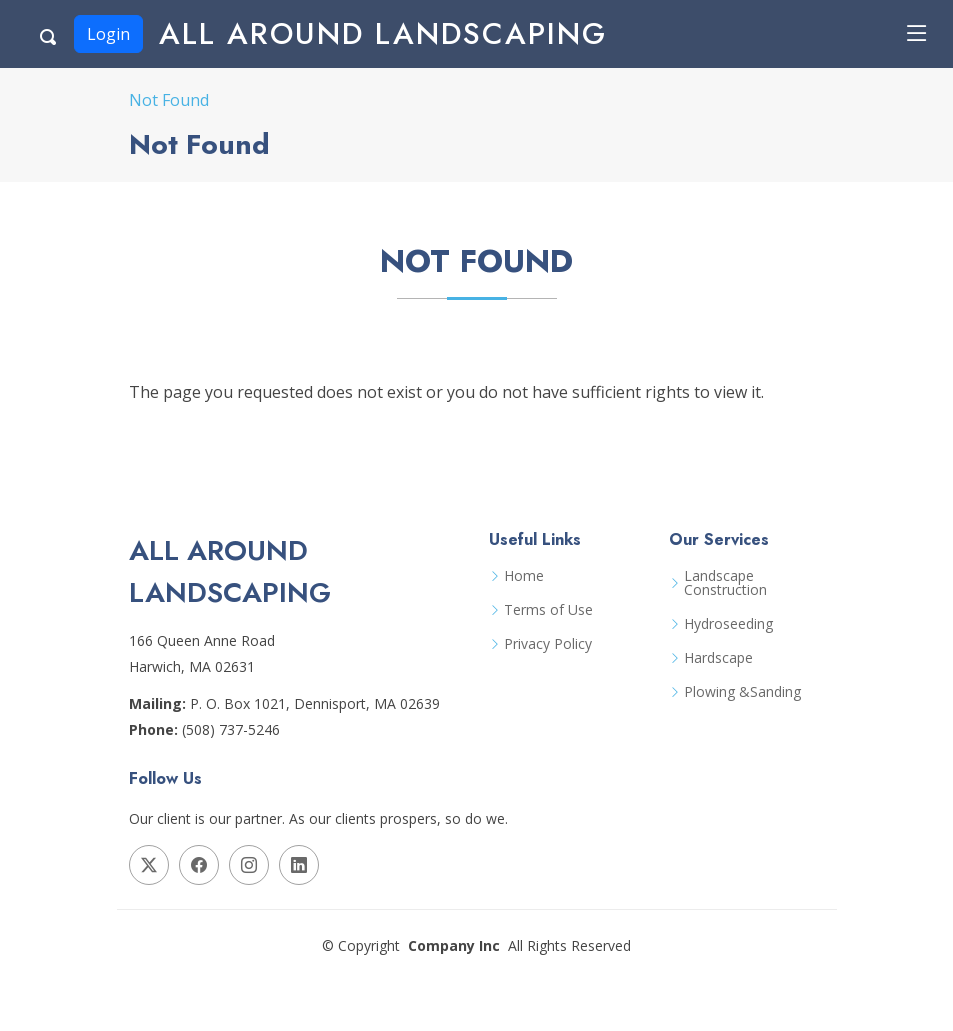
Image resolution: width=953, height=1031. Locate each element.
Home (524, 576)
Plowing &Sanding (742, 692)
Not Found (169, 100)
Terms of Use (548, 610)
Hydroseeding (728, 624)
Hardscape (718, 658)
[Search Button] (49, 34)
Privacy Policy (548, 644)
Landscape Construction (725, 583)
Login (108, 34)
